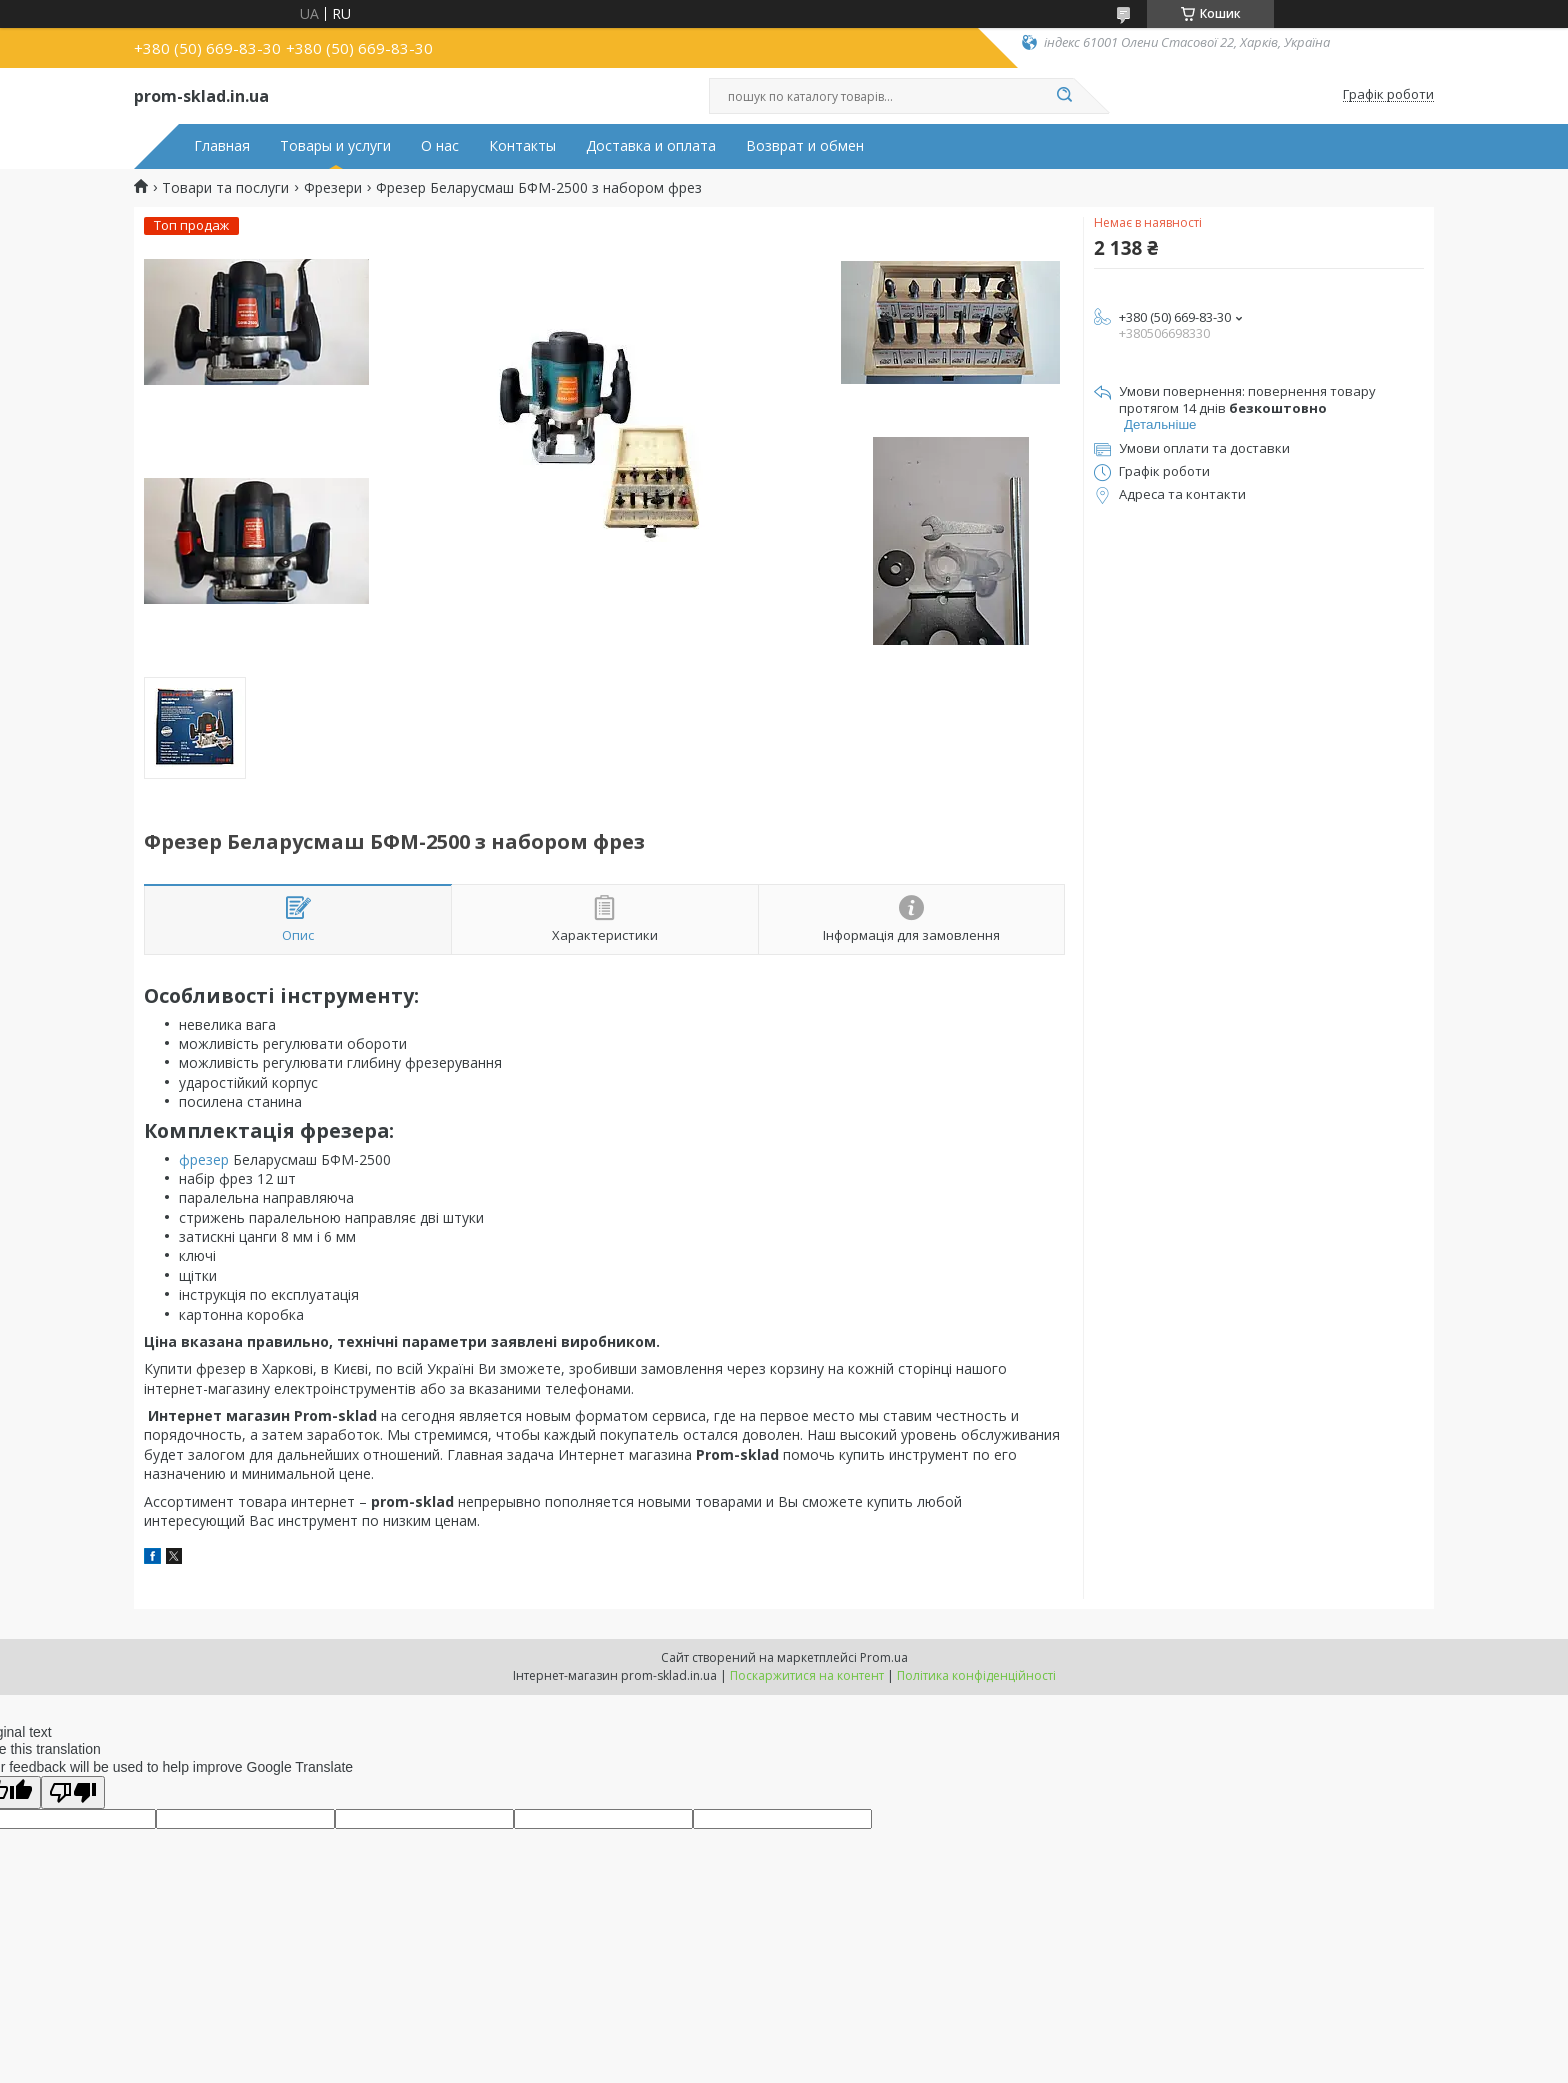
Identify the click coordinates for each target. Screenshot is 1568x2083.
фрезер (204, 1159)
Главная (222, 146)
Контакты (522, 146)
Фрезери (333, 188)
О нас (440, 146)
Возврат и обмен (805, 146)
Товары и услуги (335, 146)
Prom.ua (884, 1657)
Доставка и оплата (651, 146)
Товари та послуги (225, 188)
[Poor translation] (73, 1792)
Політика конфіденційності (976, 1675)
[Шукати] (1064, 96)
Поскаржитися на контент (807, 1675)
